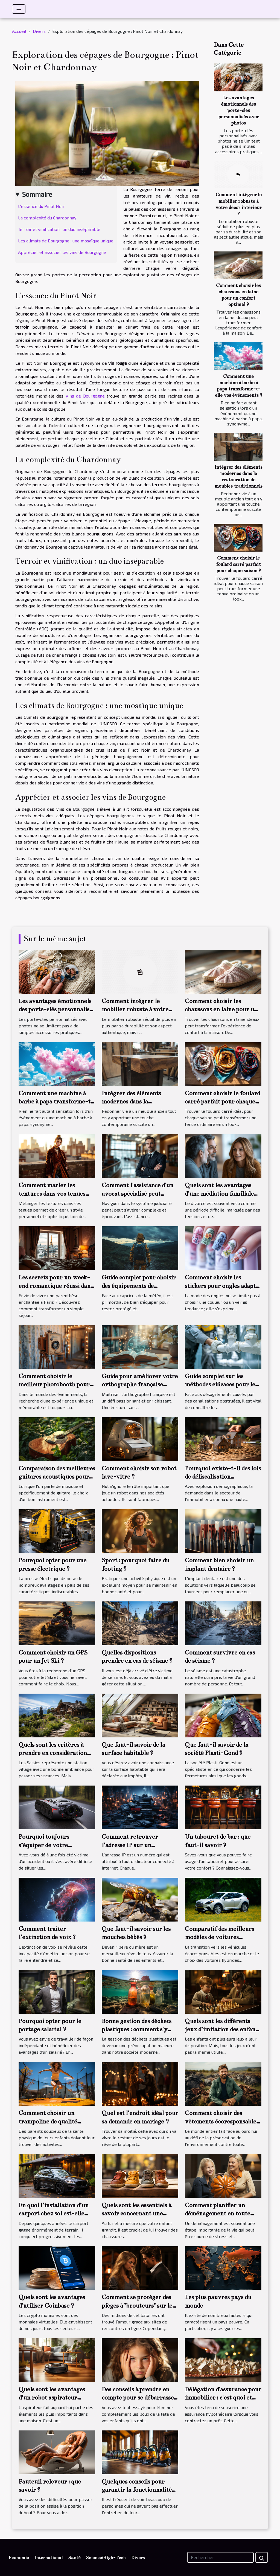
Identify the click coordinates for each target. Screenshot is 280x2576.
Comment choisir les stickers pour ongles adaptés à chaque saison (223, 1286)
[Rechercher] (220, 2557)
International (48, 2557)
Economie (19, 2557)
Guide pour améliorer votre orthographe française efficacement (140, 1384)
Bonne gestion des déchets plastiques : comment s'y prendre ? (136, 2029)
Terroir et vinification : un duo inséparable (59, 229)
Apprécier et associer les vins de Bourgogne (62, 252)
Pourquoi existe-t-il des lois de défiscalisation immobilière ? (223, 1477)
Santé (74, 2557)
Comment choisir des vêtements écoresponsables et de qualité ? (222, 2121)
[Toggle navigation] (18, 9)
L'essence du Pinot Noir (41, 206)
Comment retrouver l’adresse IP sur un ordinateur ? (130, 1845)
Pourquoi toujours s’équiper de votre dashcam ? (44, 1845)
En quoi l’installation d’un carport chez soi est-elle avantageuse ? (54, 2213)
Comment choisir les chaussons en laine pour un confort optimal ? (221, 1009)
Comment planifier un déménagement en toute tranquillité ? (217, 2213)
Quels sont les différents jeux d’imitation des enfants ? (222, 2029)
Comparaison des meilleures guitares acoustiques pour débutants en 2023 (57, 1477)
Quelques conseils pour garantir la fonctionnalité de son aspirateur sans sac (137, 2490)
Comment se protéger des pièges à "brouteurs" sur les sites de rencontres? (138, 2305)
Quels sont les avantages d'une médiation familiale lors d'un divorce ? (219, 1193)
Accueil (19, 31)
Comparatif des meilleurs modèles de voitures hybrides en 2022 (219, 1937)
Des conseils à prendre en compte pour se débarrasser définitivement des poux (139, 2398)
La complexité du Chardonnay (47, 217)
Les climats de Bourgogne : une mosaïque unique (65, 240)
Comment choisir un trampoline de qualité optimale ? (48, 2121)
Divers (39, 31)
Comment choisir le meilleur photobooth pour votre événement (54, 1384)
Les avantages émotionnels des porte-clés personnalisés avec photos (238, 110)
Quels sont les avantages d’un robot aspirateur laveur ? (52, 2398)
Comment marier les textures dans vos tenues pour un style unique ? (52, 1193)
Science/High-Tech (106, 2557)
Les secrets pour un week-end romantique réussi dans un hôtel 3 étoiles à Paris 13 (56, 1286)
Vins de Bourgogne (85, 395)
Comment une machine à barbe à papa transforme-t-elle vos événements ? (56, 1101)
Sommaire (37, 194)
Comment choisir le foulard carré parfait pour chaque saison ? (238, 564)
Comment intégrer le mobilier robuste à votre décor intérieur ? (135, 1009)
